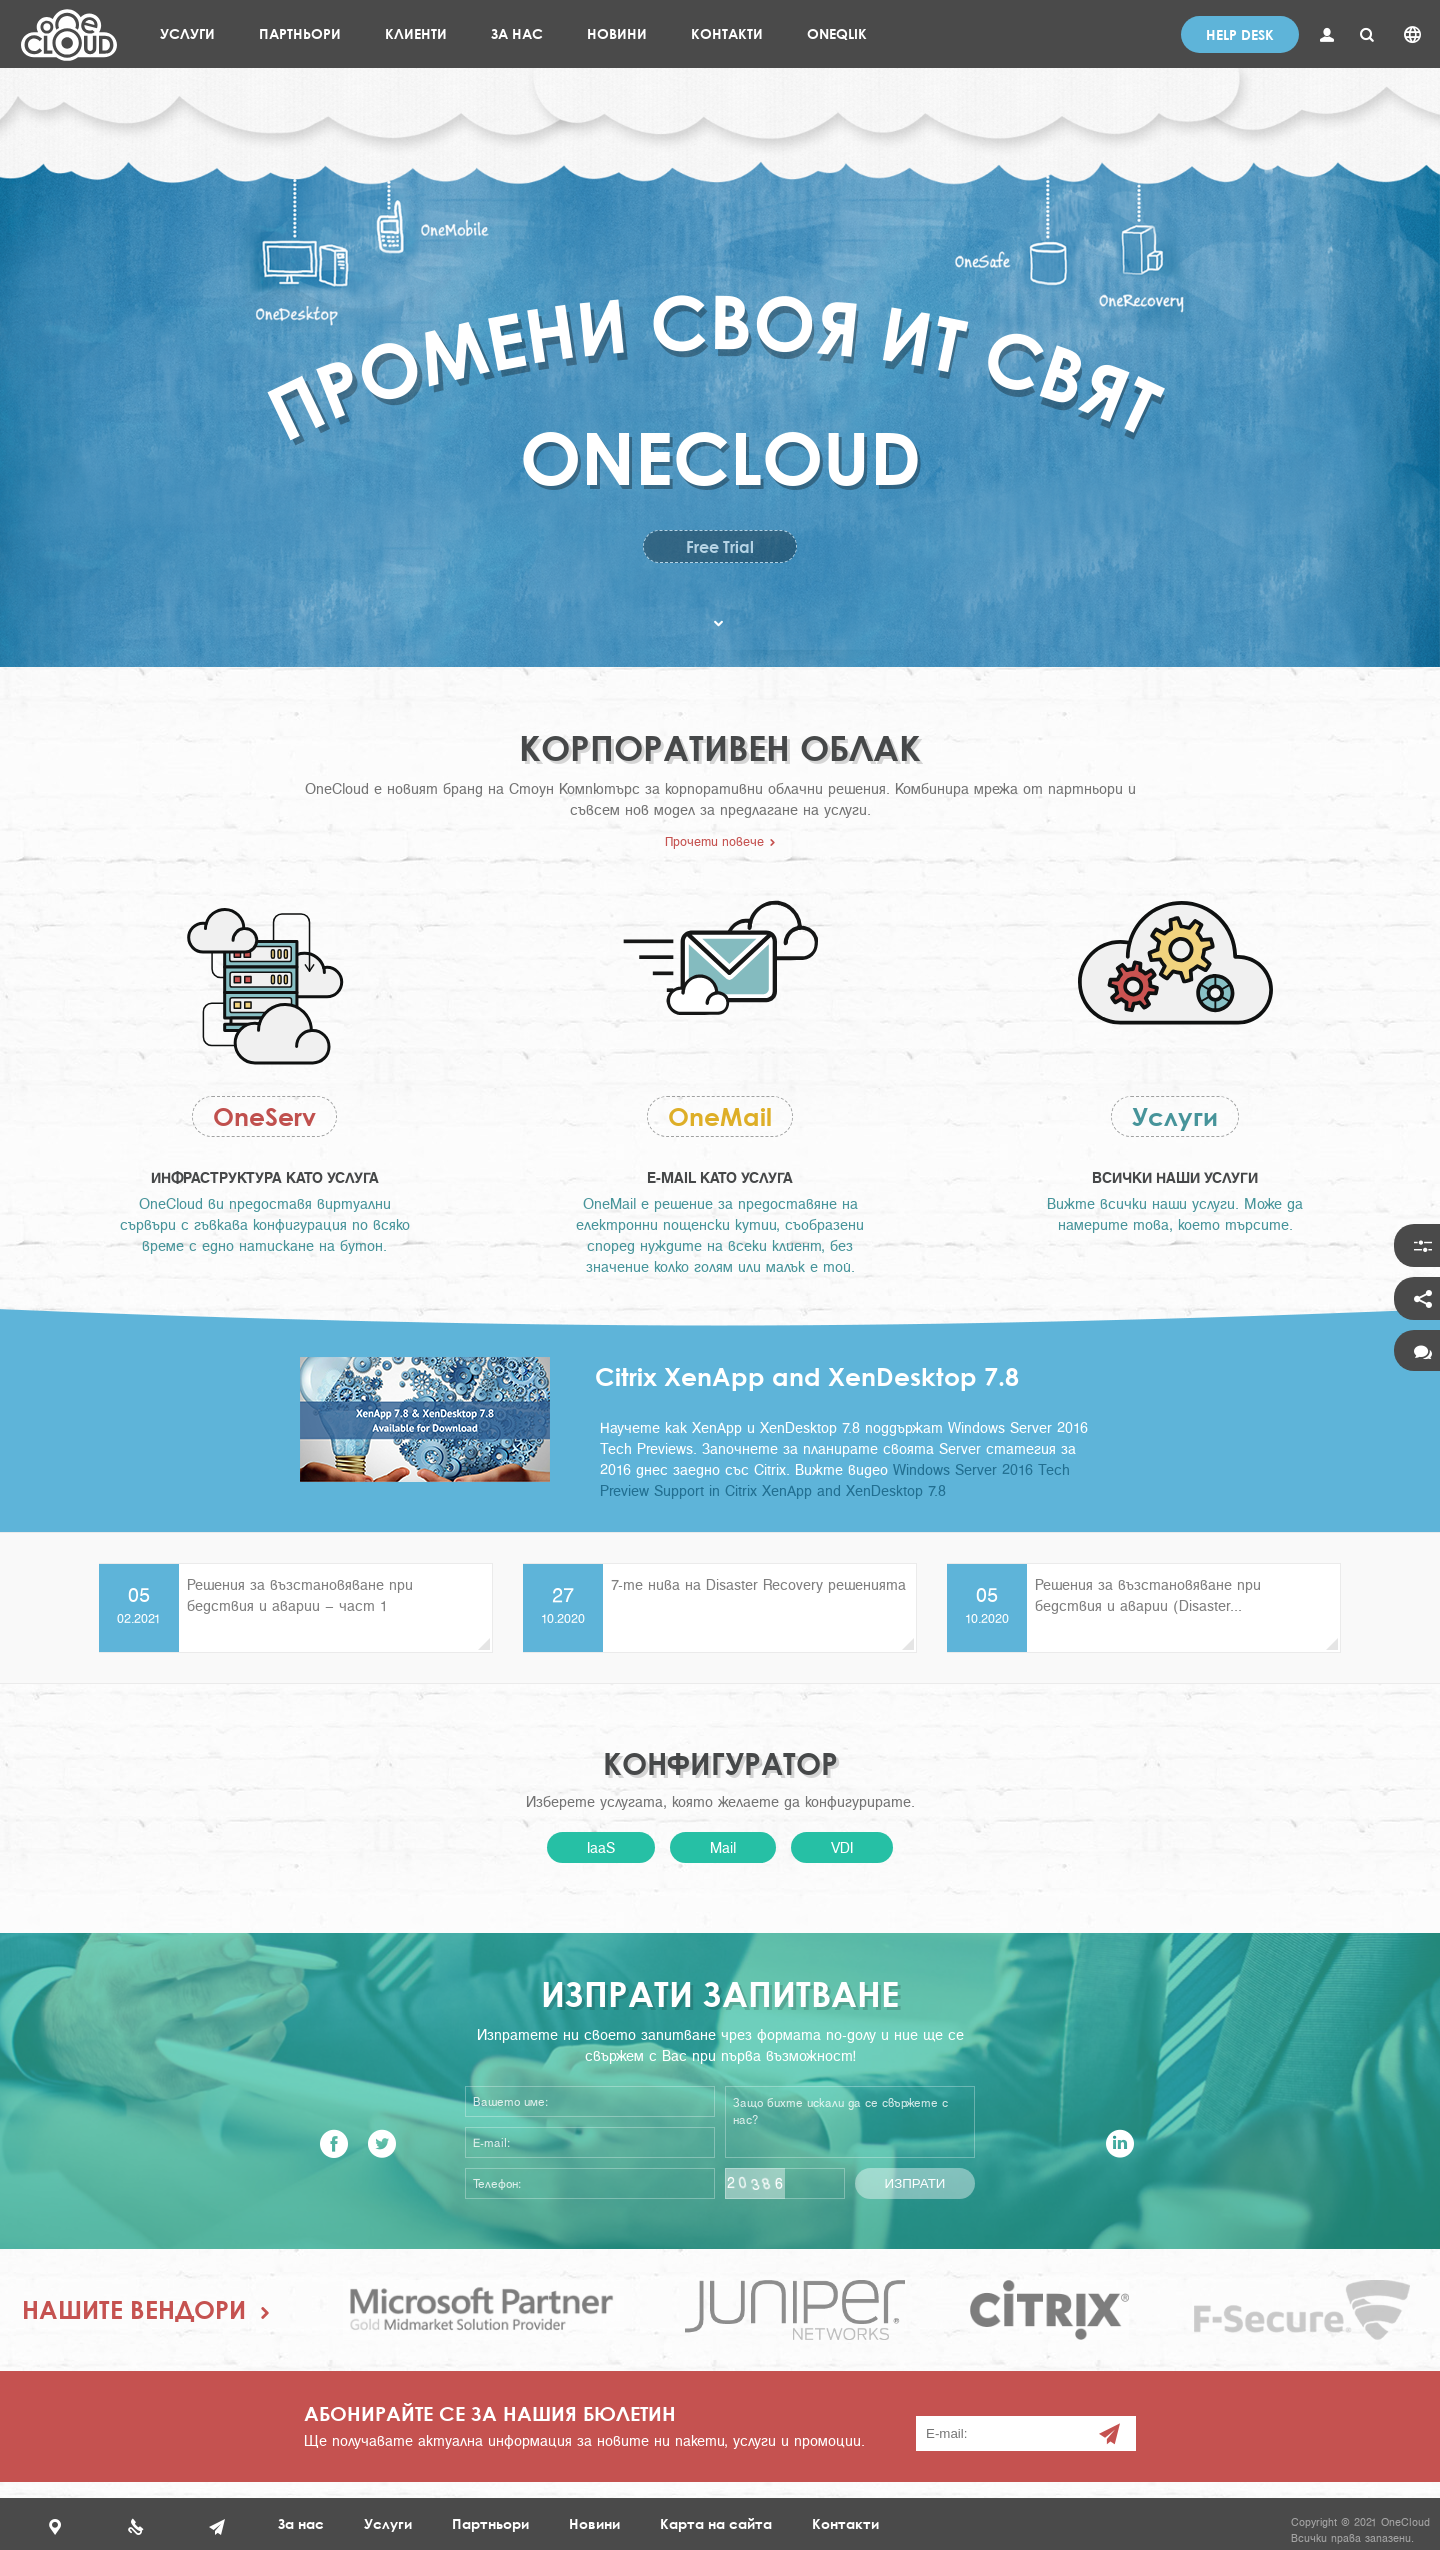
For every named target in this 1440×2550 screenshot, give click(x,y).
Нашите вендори (134, 2309)
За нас (301, 2523)
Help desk (1240, 34)
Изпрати (915, 2183)
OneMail (720, 1116)
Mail (723, 1847)
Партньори (490, 2523)
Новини (594, 2523)
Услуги (1175, 1116)
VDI (842, 1847)
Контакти (845, 2523)
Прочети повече (714, 841)
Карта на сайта (716, 2523)
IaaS (601, 1847)
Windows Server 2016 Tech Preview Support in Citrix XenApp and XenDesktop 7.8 (835, 1480)
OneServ (264, 1116)
